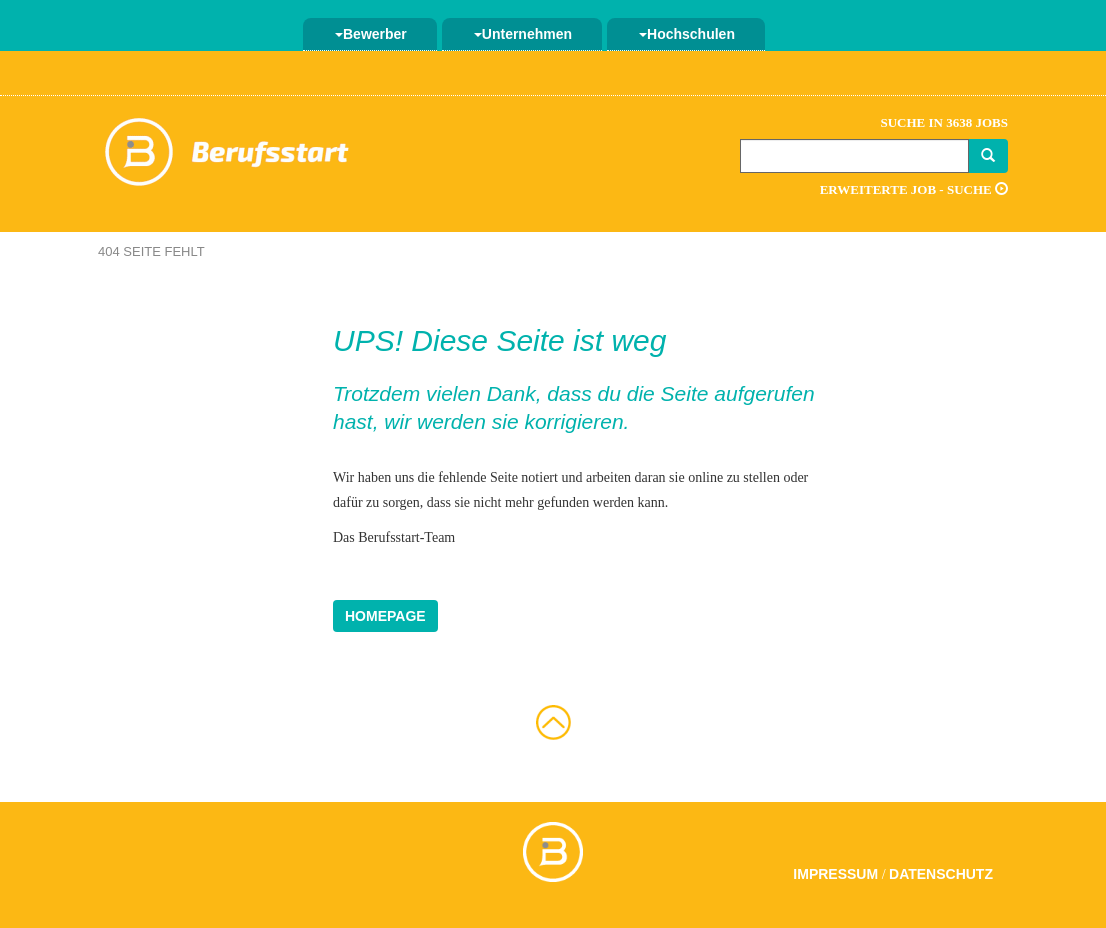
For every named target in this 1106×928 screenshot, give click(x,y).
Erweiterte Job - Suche (914, 189)
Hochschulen (687, 34)
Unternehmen (523, 34)
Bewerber (371, 34)
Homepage (385, 616)
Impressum (835, 874)
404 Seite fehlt (151, 251)
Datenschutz (941, 874)
